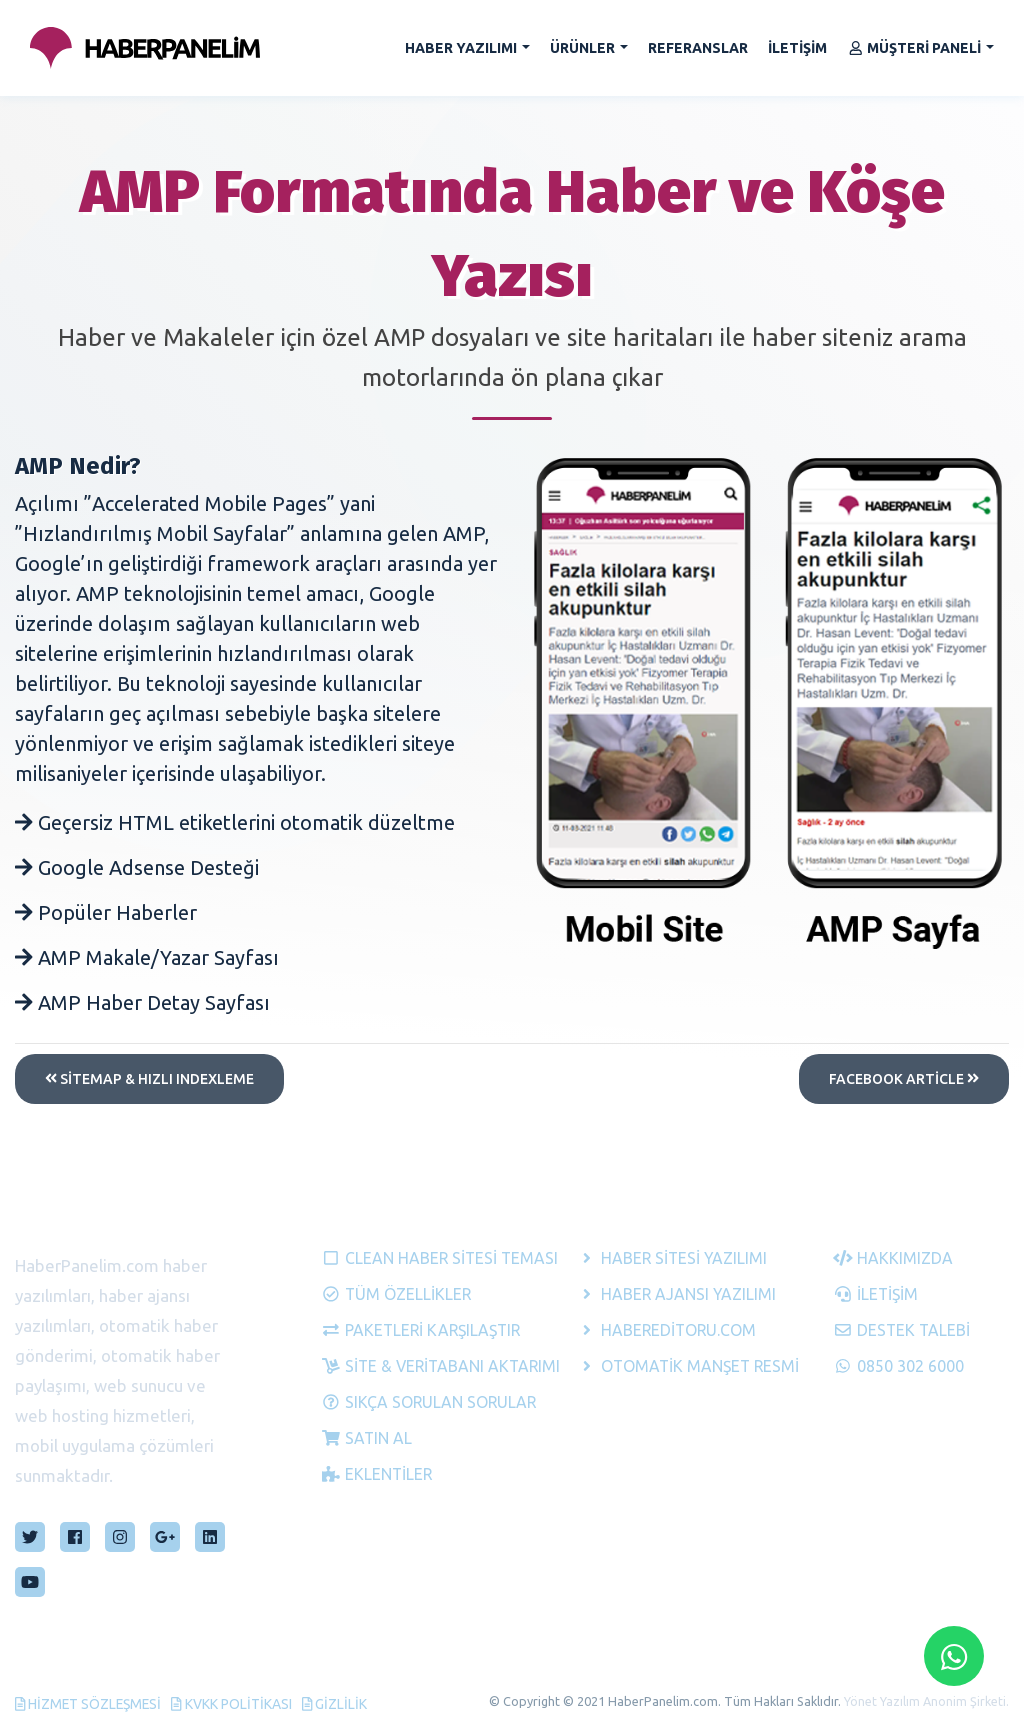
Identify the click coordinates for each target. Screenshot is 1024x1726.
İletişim (876, 1292)
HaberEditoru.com (665, 1328)
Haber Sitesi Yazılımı (665, 1256)
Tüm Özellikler (397, 1292)
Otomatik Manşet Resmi (665, 1364)
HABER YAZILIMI (461, 48)
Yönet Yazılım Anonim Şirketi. (926, 1700)
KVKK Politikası (235, 1703)
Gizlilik (338, 1703)
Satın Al (367, 1436)
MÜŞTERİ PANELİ (914, 48)
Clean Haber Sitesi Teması (409, 1256)
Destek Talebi (902, 1328)
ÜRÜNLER (582, 48)
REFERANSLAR (698, 48)
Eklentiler (377, 1472)
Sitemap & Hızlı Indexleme (149, 1079)
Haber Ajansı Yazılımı (665, 1292)
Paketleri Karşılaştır (409, 1328)
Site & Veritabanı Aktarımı (409, 1364)
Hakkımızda (893, 1256)
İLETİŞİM (797, 48)
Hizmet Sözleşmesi (90, 1703)
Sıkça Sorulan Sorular (409, 1400)
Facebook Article (904, 1079)
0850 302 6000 (898, 1364)
